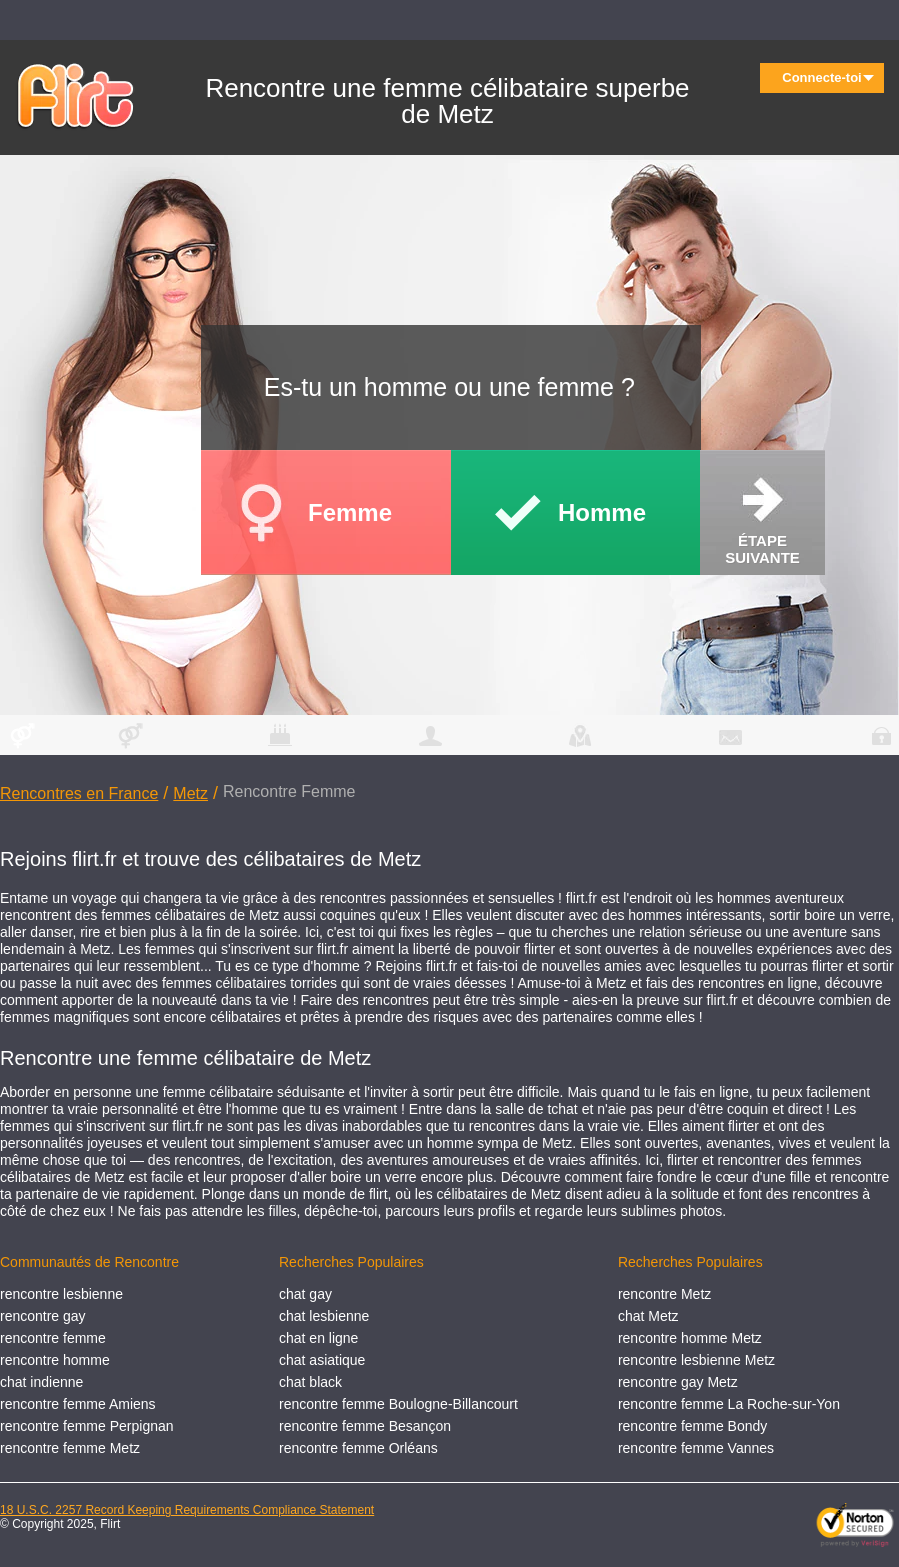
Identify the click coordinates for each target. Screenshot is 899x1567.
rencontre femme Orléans (358, 1448)
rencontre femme (53, 1338)
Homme (602, 512)
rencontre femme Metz (70, 1448)
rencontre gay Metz (678, 1382)
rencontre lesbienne (61, 1294)
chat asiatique (322, 1360)
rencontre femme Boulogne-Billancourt (398, 1404)
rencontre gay (43, 1316)
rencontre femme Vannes (696, 1448)
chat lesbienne (324, 1316)
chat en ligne (318, 1338)
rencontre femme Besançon (365, 1426)
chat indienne (41, 1382)
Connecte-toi (828, 77)
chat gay (305, 1294)
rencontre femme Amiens (78, 1404)
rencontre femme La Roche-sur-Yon (729, 1404)
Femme (350, 512)
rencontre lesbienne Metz (696, 1360)
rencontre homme (55, 1360)
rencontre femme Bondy (692, 1426)
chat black (310, 1382)
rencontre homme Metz (690, 1338)
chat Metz (648, 1316)
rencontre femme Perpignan (87, 1426)
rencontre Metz (664, 1294)
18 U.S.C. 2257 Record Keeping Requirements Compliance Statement (187, 1510)
